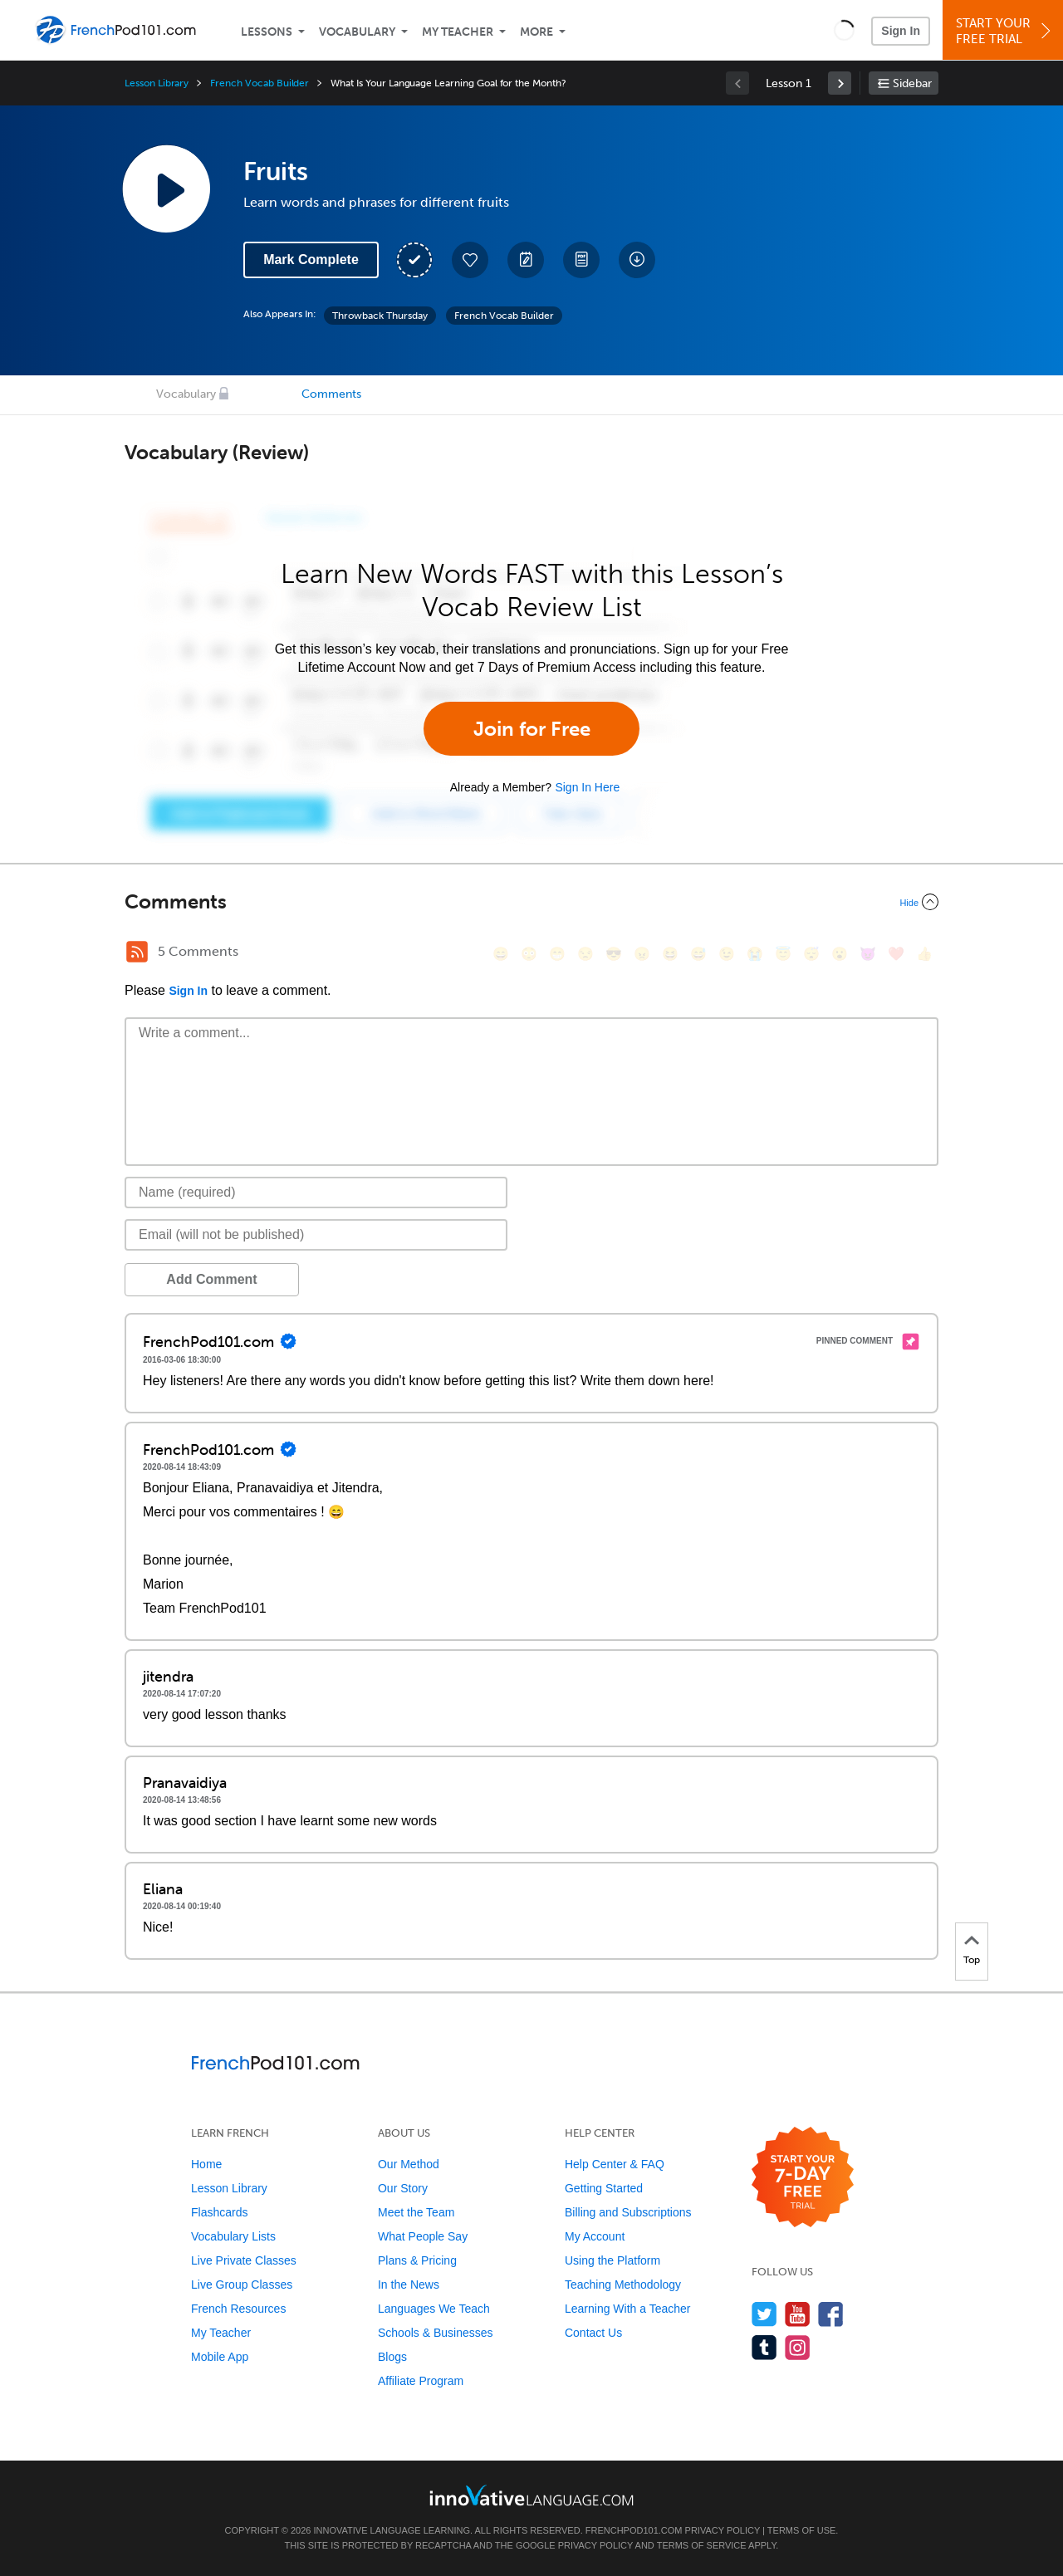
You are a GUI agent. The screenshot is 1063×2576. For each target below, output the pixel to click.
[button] (844, 30)
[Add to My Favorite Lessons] (470, 260)
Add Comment (211, 1279)
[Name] (316, 1192)
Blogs (392, 2356)
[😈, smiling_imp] (868, 953)
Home (206, 2164)
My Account (595, 2236)
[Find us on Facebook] (831, 2314)
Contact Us (593, 2332)
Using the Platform (612, 2260)
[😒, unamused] (585, 953)
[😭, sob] (755, 953)
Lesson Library (157, 83)
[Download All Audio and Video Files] (637, 260)
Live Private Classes (243, 2260)
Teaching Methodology (623, 2284)
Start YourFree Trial (1005, 31)
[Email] (316, 1235)
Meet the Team (416, 2212)
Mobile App (219, 2356)
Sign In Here (587, 787)
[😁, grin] (557, 953)
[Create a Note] (525, 260)
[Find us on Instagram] (798, 2347)
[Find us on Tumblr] (764, 2347)
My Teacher (457, 32)
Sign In (900, 30)
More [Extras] (536, 32)
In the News (408, 2284)
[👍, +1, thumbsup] (924, 953)
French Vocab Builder (259, 83)
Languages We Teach (434, 2308)
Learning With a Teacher (628, 2308)
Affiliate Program (420, 2380)
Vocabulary (357, 32)
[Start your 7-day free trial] (803, 2178)
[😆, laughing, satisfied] (670, 953)
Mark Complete (311, 259)
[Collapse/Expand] (531, 901)
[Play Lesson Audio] (166, 188)
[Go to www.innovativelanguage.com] (531, 2495)
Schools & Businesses (435, 2332)
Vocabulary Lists (233, 2236)
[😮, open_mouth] (839, 953)
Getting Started (604, 2188)
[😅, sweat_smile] (698, 953)
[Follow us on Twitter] (764, 2314)
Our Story (403, 2188)
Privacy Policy (722, 2530)
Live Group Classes (241, 2284)
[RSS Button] (137, 951)
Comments (331, 394)
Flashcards (219, 2212)
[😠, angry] (642, 953)
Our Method (408, 2164)
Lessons (266, 32)
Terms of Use (801, 2530)
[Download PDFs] (581, 260)
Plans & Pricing (417, 2260)
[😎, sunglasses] (614, 953)
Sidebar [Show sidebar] (912, 83)
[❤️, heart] (896, 953)
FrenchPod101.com (634, 2530)
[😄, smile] (501, 953)
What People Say (423, 2236)
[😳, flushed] (529, 953)
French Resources (238, 2308)
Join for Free (531, 729)
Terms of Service (702, 2545)
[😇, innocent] (783, 953)
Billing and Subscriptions (628, 2212)
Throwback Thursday (380, 315)
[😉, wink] (727, 953)
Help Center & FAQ (614, 2164)
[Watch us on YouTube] (798, 2314)
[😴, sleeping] (811, 953)
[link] (839, 83)
